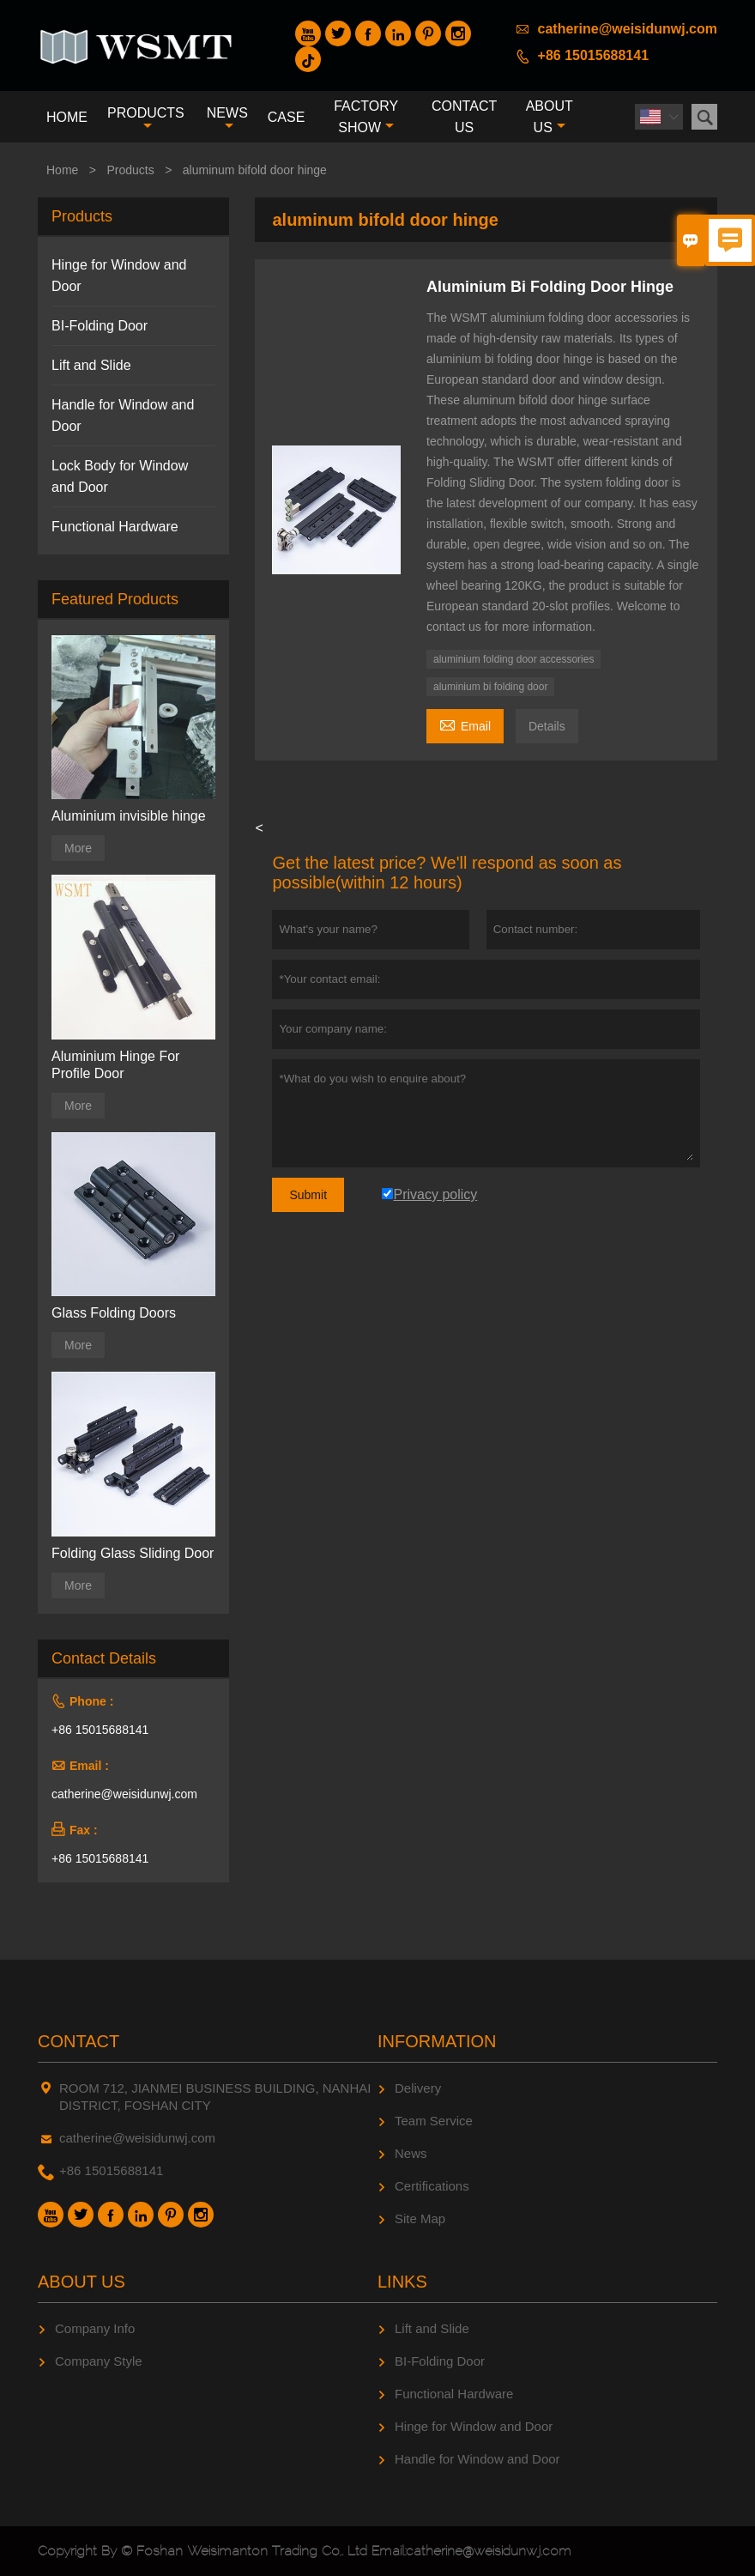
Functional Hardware (114, 526)
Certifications (432, 2186)
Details (546, 726)
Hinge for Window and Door (474, 2426)
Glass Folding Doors (113, 1313)
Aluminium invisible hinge (128, 816)
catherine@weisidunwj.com (627, 28)
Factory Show (366, 117)
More (78, 848)
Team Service (434, 2120)
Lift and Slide (91, 365)
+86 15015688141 (593, 55)
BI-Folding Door (99, 325)
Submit (308, 1195)
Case (286, 117)
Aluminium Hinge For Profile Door (115, 1065)
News (227, 119)
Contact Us (464, 117)
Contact (78, 2041)
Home (67, 117)
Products (145, 119)
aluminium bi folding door (490, 687)
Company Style (98, 2361)
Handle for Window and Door (477, 2459)
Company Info (95, 2328)
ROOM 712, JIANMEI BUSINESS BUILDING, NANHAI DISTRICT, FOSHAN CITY (215, 2096)
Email (465, 724)
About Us (549, 117)
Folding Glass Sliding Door (132, 1553)
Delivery (418, 2088)
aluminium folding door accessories (513, 659)
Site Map (420, 2218)
